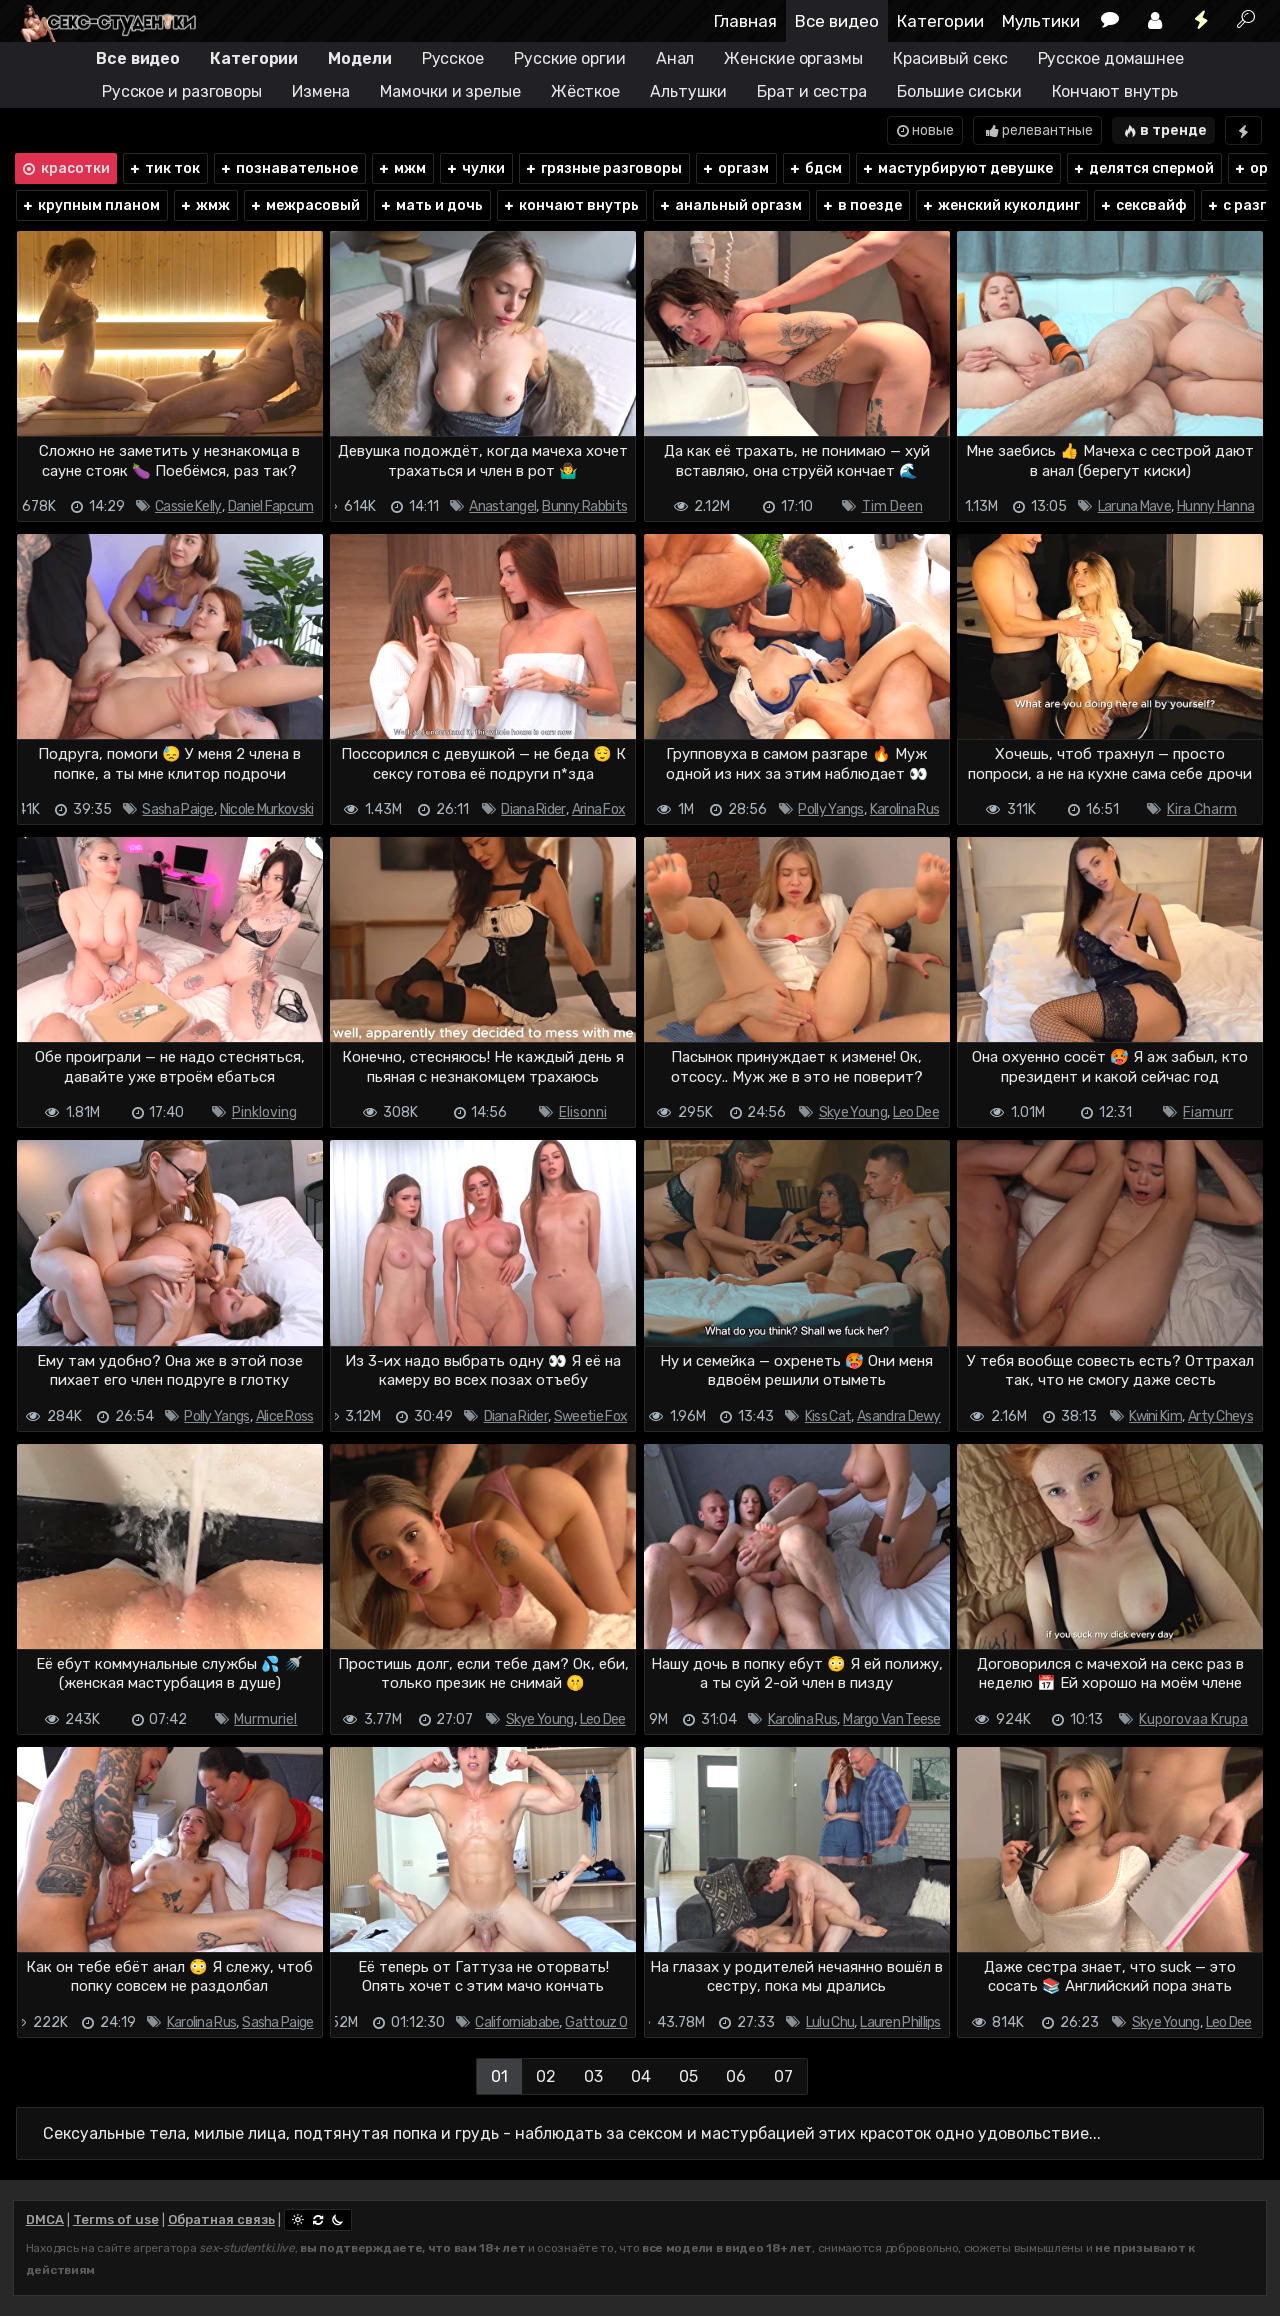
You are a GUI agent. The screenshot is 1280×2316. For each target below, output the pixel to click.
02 (546, 2076)
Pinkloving (264, 1112)
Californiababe (517, 2022)
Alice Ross (285, 1416)
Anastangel (502, 506)
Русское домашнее (1111, 58)
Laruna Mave (1134, 506)
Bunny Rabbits (584, 506)
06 (736, 2076)
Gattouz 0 (596, 2022)
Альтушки (688, 91)
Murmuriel (265, 1719)
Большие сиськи (959, 91)
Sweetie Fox (590, 1416)
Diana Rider (533, 809)
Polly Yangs (830, 809)
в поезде (861, 205)
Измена (321, 91)
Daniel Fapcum (271, 506)
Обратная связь (221, 2219)
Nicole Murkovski (267, 809)
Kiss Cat (828, 1416)
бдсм (815, 168)
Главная (745, 21)
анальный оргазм (730, 205)
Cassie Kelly (188, 506)
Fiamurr (1208, 1112)
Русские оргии (570, 58)
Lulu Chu (830, 2022)
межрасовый (304, 205)
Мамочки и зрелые (450, 91)
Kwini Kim (1155, 1416)
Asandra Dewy (899, 1416)
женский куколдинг (1000, 205)
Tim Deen (892, 506)
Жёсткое (585, 91)
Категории (940, 21)
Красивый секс (950, 58)
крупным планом (90, 205)
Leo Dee (916, 1112)
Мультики (1041, 21)
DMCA (45, 2219)
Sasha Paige (177, 809)
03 (593, 2076)
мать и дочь (431, 205)
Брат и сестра (812, 91)
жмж (204, 205)
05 (688, 2076)
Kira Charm (1202, 809)
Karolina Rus (905, 809)
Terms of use (116, 2219)
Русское (453, 58)
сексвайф (1143, 205)
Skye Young (853, 1112)
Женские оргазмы (793, 58)
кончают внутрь (570, 205)
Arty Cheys (1220, 1416)
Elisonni (583, 1112)
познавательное (288, 168)
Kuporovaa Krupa (1193, 1719)
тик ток (164, 168)
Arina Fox (599, 809)
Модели (359, 58)
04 (641, 2076)
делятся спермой (1143, 168)
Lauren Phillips (900, 2022)
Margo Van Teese (892, 1719)
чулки (475, 168)
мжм (401, 168)
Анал (675, 58)
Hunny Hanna (1215, 506)
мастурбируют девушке (957, 168)
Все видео (837, 21)
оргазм (735, 168)
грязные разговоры (603, 168)
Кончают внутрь (1115, 91)
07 (783, 2076)
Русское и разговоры (182, 91)
